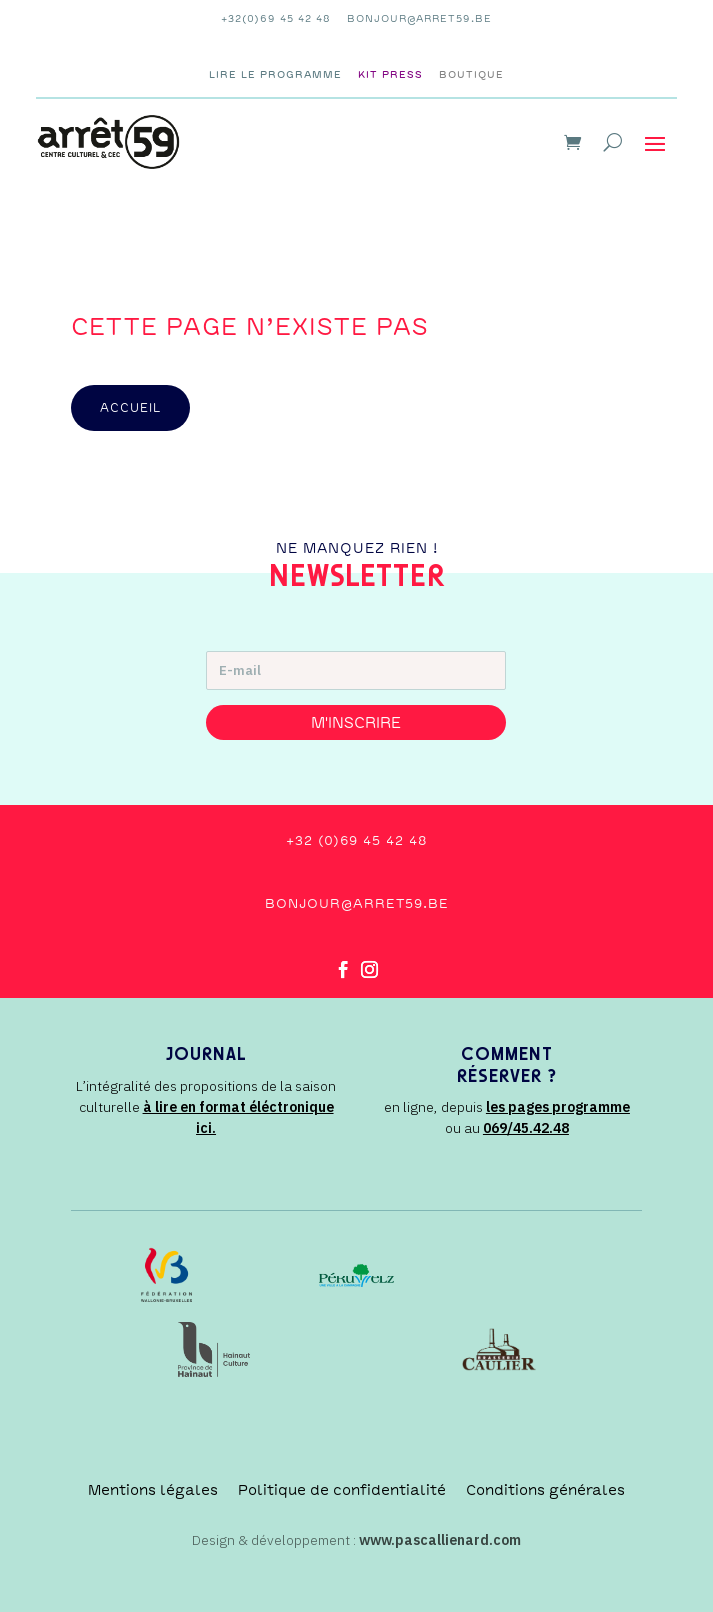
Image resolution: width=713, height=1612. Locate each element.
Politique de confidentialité (342, 1490)
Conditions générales (545, 1490)
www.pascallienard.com (440, 1540)
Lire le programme (275, 74)
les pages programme (558, 1107)
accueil (130, 408)
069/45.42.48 (526, 1128)
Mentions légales (153, 1490)
